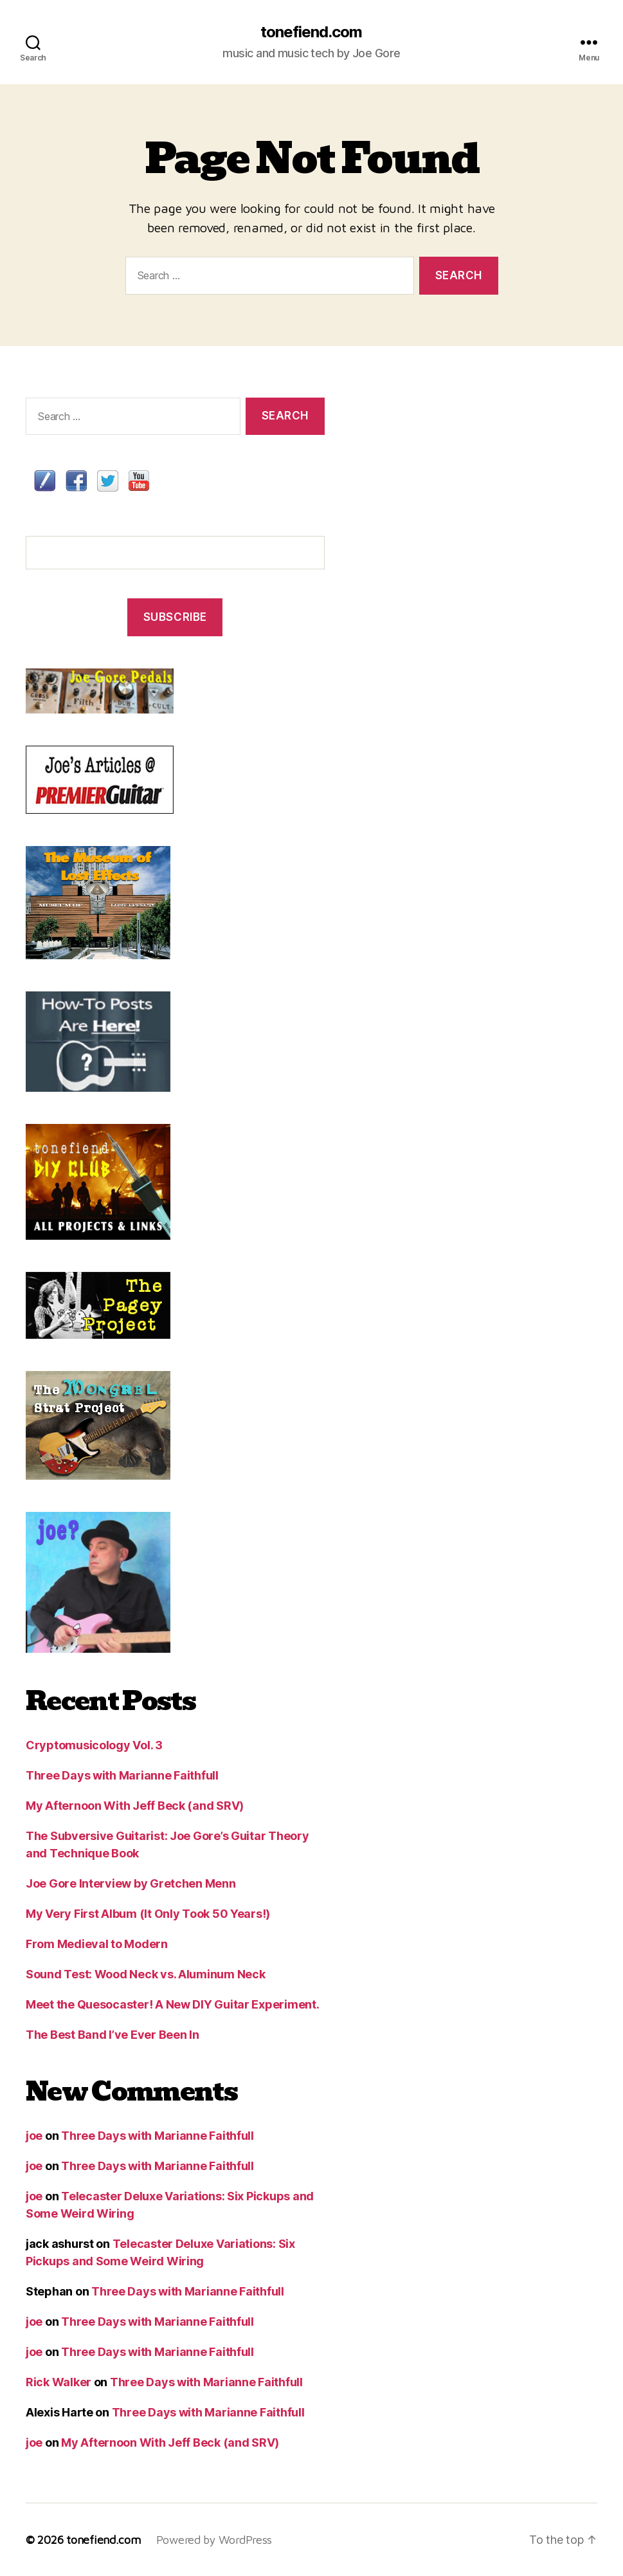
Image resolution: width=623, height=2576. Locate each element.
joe (34, 2135)
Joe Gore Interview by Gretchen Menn (131, 1883)
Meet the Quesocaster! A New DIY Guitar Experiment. (173, 2004)
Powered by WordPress (214, 2539)
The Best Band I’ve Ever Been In (112, 2034)
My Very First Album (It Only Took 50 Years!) (148, 1913)
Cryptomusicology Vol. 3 (94, 1745)
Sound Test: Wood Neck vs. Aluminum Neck (145, 1974)
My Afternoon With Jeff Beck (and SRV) (135, 1805)
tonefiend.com (311, 32)
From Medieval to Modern (97, 1944)
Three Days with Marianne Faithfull (122, 1775)
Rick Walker (58, 2382)
